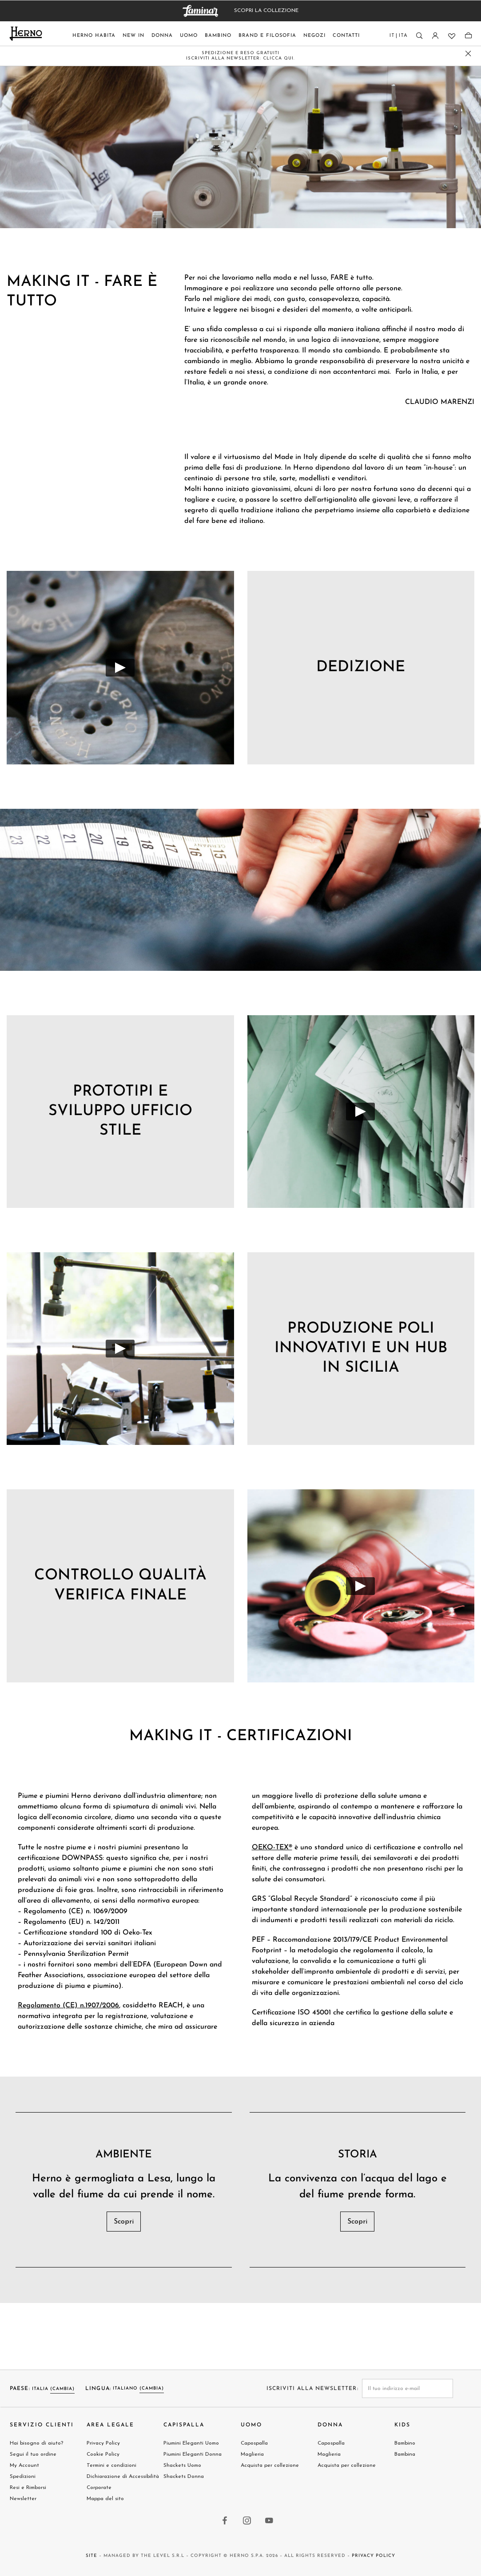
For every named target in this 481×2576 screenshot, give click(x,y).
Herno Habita (93, 35)
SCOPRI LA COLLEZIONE (266, 10)
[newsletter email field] (407, 2388)
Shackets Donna (183, 2476)
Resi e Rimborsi (28, 2487)
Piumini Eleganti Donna (192, 2454)
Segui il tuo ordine (33, 2454)
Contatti (346, 35)
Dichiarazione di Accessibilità (123, 2476)
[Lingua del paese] (399, 37)
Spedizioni (23, 2476)
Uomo (189, 35)
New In (133, 35)
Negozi (314, 35)
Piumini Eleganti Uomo (191, 2443)
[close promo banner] (468, 53)
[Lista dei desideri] (451, 36)
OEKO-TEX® (272, 1847)
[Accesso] (435, 36)
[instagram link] (247, 2521)
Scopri (124, 2221)
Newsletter (23, 2498)
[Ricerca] (419, 36)
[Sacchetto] (468, 36)
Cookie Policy (103, 2454)
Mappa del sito (105, 2498)
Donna (162, 35)
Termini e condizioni (111, 2465)
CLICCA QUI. (279, 58)
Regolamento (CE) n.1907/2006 (68, 2005)
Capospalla (254, 2443)
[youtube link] (269, 2521)
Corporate (99, 2487)
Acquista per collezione (270, 2465)
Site (91, 2555)
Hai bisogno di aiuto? (36, 2443)
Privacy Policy (103, 2443)
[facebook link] (225, 2521)
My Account (24, 2465)
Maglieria (252, 2454)
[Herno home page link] (26, 33)
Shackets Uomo (182, 2465)
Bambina (404, 2454)
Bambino (218, 35)
